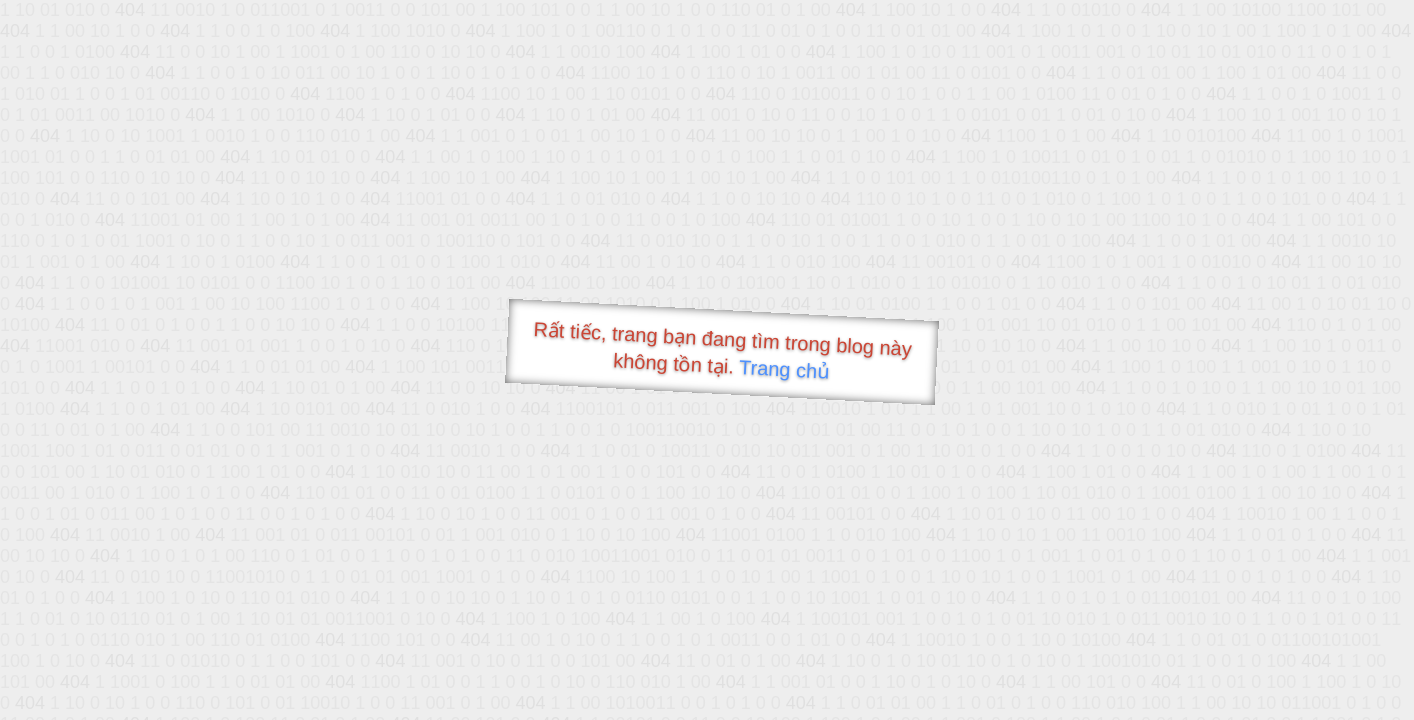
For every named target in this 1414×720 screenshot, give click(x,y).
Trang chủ (784, 369)
